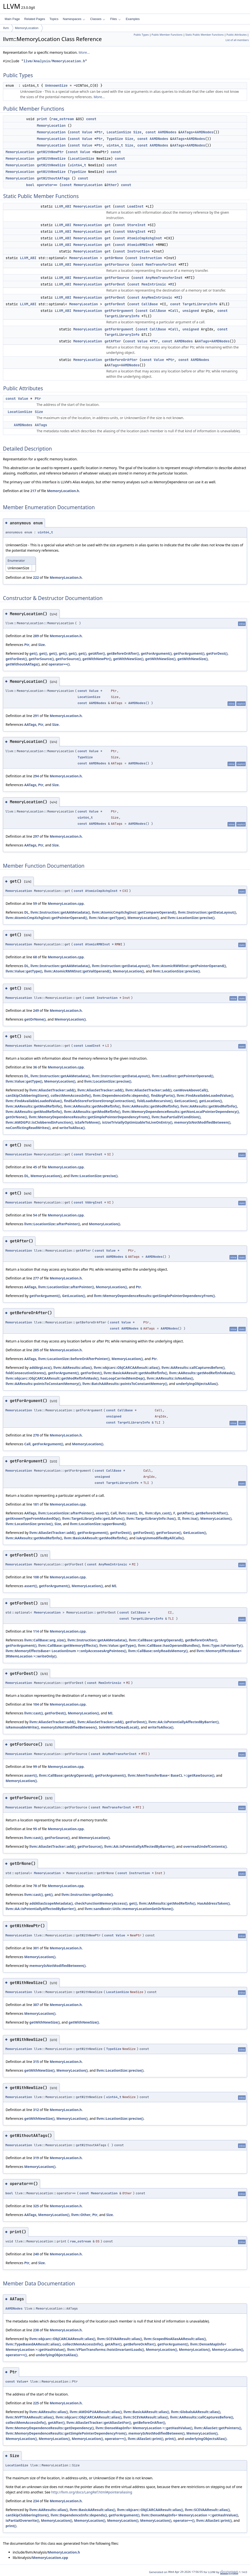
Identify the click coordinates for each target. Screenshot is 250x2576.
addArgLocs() (40, 1367)
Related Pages (34, 19)
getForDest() (217, 653)
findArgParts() (163, 1095)
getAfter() (96, 653)
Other (112, 185)
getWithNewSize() (128, 658)
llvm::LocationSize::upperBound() (98, 1523)
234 (36, 2501)
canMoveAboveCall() (190, 1090)
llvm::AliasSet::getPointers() (217, 2428)
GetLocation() (185, 1100)
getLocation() (210, 1100)
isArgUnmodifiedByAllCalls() (160, 1538)
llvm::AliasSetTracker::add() (52, 1090)
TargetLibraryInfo (199, 304)
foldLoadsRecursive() (154, 1100)
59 (35, 903)
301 (36, 1948)
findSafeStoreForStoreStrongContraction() (99, 1100)
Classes (97, 19)
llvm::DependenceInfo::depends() (121, 1095)
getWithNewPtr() (97, 658)
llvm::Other (81, 2214)
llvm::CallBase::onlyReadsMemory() (158, 1650)
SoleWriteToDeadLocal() (119, 1727)
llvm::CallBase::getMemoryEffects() (68, 1645)
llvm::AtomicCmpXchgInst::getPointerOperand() (46, 917)
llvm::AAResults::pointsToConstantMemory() (43, 1383)
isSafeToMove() (87, 1122)
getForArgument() (156, 653)
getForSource (116, 264)
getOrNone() (35, 1019)
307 (36, 2004)
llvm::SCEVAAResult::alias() (119, 2338)
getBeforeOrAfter (120, 360)
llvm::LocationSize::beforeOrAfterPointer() (74, 1358)
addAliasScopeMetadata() (51, 1903)
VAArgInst (136, 231)
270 (36, 1435)
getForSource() (41, 658)
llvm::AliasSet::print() (145, 2438)
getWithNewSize (51, 158)
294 (36, 776)
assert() (102, 1513)
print (42, 119)
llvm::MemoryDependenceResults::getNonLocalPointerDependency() (180, 1111)
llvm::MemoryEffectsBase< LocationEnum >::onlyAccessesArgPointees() (66, 1650)
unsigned (191, 310)
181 (36, 1504)
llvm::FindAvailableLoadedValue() (205, 1095)
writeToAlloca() (72, 1127)
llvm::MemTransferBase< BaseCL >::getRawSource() (171, 1775)
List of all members (237, 40)
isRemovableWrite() (22, 1727)
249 (36, 1010)
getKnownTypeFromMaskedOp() (33, 1518)
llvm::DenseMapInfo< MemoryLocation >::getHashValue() (143, 2428)
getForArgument (118, 310)
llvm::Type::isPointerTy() (222, 1645)
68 (35, 957)
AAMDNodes (167, 132)
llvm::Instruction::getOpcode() (87, 1894)
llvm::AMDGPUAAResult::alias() (96, 2411)
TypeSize (115, 139)
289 (36, 635)
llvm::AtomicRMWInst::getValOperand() (77, 971)
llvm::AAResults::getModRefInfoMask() (202, 1373)
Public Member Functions (167, 34)
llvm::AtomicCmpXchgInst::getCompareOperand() (134, 912)
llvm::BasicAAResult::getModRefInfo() (135, 1373)
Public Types (141, 34)
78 (35, 1885)
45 (35, 1167)
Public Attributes (237, 34)
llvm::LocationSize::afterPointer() (52, 1224)
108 (36, 1577)
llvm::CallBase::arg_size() (45, 1640)
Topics (53, 19)
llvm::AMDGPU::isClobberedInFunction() (39, 1122)
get (107, 206)
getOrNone (113, 258)
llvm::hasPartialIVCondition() (176, 1117)
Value (87, 132)
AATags (186, 132)
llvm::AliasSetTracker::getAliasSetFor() (98, 2422)
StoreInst (136, 225)
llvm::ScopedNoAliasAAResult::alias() (175, 2338)
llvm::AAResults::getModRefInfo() (34, 1106)
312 (36, 2109)
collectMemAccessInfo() (71, 1095)
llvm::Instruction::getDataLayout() (207, 912)
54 (35, 1215)
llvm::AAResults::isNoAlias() (170, 1378)
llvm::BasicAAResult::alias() (146, 2411)
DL (26, 912)
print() (170, 2438)
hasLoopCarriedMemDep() (122, 1378)
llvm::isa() (190, 1518)
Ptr (99, 132)
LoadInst (135, 206)
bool (30, 185)
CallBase (149, 304)
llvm (6, 28)
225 (36, 2403)
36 (35, 1067)
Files (115, 19)
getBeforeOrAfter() (123, 653)
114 (36, 1631)
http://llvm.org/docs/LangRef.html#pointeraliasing (91, 2492)
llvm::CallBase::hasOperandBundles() (169, 1645)
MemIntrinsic (153, 284)
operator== (47, 185)
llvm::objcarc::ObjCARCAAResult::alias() (127, 1367)
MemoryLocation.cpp (65, 903)
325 (36, 2206)
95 (35, 1828)
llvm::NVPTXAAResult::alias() (30, 2417)
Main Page (12, 19)
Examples (133, 19)
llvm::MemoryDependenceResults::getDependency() (50, 2428)
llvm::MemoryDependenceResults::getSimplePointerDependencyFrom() (89, 1117)
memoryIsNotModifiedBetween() (202, 1122)
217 (33, 490)
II (179, 1518)
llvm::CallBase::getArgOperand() (156, 1640)
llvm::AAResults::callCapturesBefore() (192, 1367)
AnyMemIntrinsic (156, 297)
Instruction (138, 251)
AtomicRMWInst (140, 245)
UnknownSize (56, 85)
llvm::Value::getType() (107, 917)
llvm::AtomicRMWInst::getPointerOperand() (189, 965)
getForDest (114, 284)
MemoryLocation (26, 28)
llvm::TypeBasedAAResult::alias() (33, 2344)
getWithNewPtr (50, 152)
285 (36, 1350)
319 (36, 2157)
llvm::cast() (128, 1513)
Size (137, 132)
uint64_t (115, 145)
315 (36, 2061)
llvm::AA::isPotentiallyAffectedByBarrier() (183, 1722)
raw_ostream (62, 119)
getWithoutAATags (53, 178)
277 (36, 1278)
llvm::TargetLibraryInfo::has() (151, 1518)
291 (36, 715)
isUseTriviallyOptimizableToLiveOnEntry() (137, 1122)
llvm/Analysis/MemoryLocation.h (54, 61)
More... (84, 52)
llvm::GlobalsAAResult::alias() (195, 2411)
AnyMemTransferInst (164, 277)
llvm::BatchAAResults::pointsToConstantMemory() (125, 1383)
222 (36, 577)
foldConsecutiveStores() (26, 1373)
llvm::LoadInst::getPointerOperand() (182, 1076)
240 (36, 2254)
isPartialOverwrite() (22, 2520)
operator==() (59, 664)
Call (174, 310)
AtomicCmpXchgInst (144, 238)
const (91, 119)
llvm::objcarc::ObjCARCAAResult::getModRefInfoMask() (52, 1378)
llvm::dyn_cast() (158, 1513)
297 (36, 836)
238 (36, 2330)
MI (172, 284)
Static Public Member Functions (204, 34)
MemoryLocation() (143, 917)
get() (33, 653)
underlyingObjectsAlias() (197, 1383)
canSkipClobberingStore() (27, 1095)
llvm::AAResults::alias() (72, 1367)
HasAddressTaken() (213, 1903)
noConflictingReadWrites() (28, 1127)
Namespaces (74, 19)
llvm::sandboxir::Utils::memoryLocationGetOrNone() (129, 1908)
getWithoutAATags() (23, 664)
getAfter (112, 341)
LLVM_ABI (63, 206)
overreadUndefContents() (205, 1846)
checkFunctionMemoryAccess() (100, 1903)
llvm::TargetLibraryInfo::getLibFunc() (93, 1518)
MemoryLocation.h (63, 490)
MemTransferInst (161, 264)
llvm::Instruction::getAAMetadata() (60, 912)
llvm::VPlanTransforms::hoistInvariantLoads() (105, 2349)
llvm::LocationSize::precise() (191, 917)
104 (36, 1704)
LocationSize (119, 132)
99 (35, 1766)
